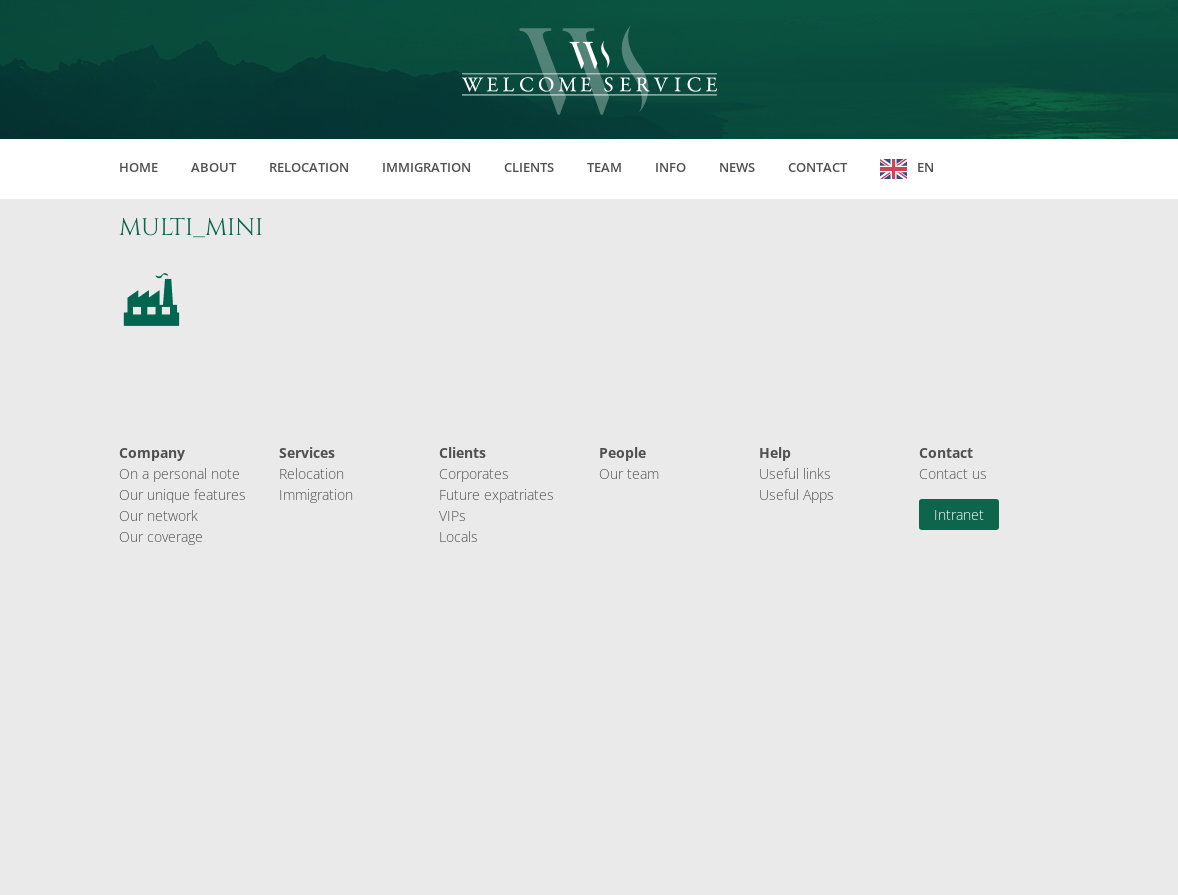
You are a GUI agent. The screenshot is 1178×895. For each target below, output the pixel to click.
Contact (817, 167)
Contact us (953, 473)
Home (138, 167)
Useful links (795, 473)
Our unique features (182, 494)
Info (670, 167)
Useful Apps (796, 494)
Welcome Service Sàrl (589, 70)
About (213, 167)
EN (925, 167)
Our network (158, 515)
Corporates (474, 473)
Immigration (426, 167)
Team (604, 167)
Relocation (309, 167)
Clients (529, 167)
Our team (629, 473)
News (737, 167)
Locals (458, 536)
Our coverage (161, 536)
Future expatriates (496, 494)
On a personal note (179, 473)
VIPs (452, 515)
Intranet (959, 514)
